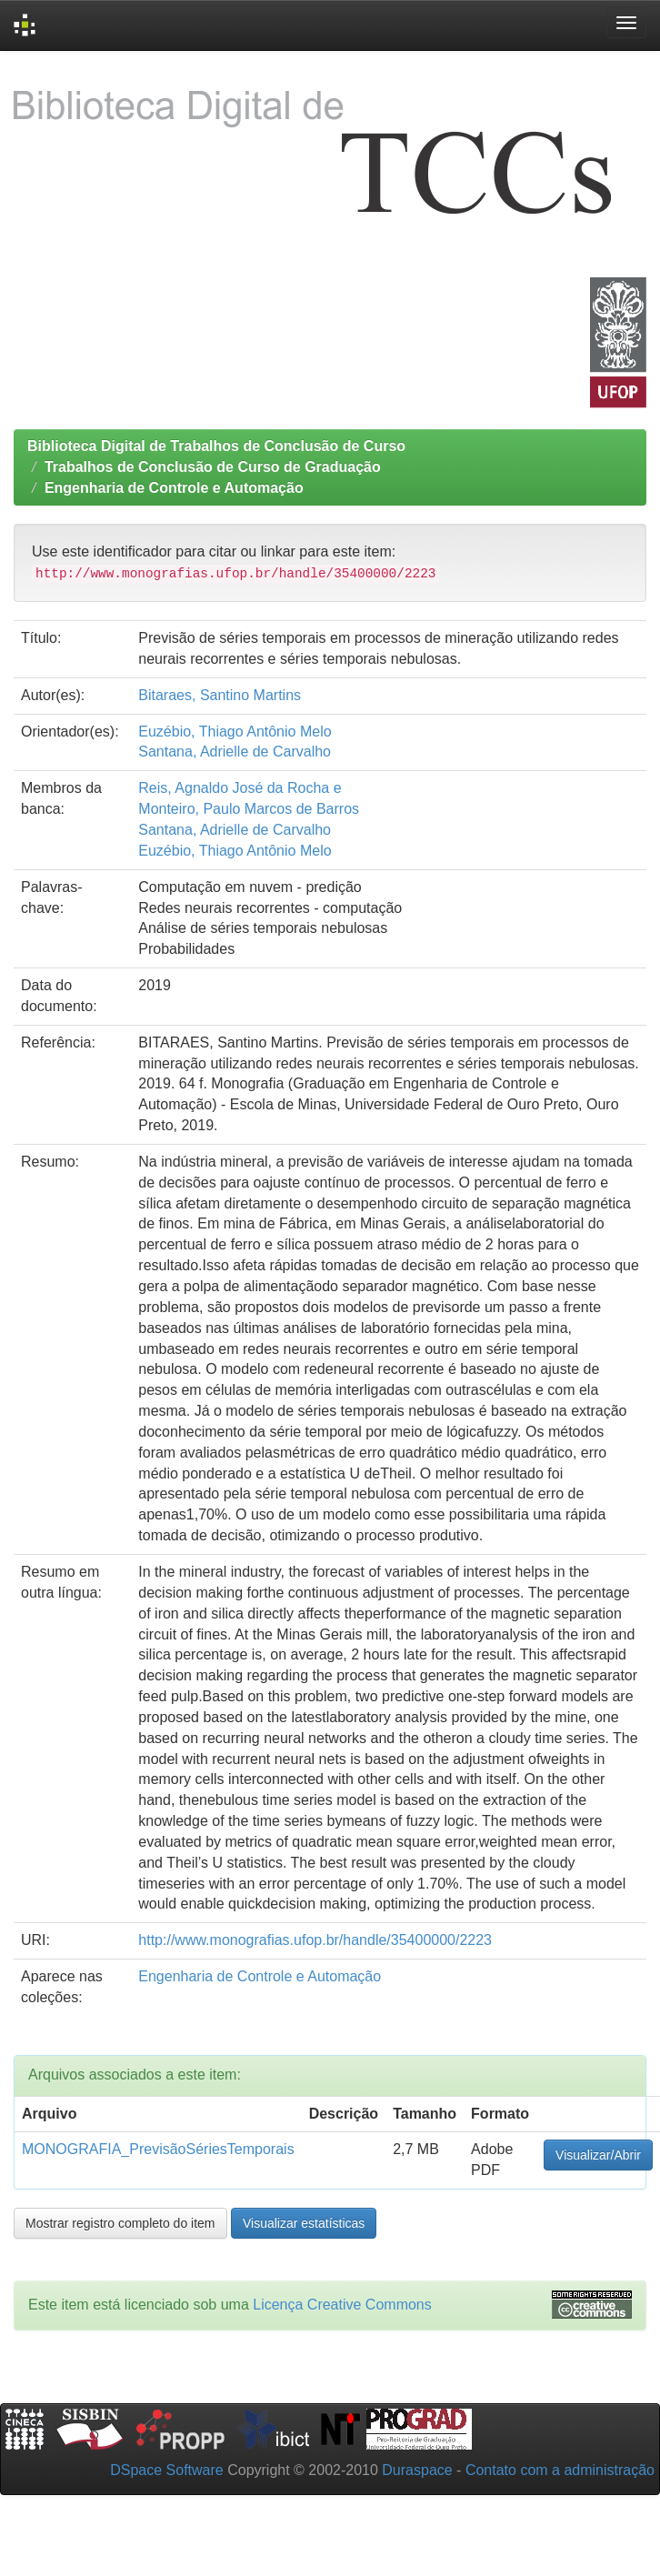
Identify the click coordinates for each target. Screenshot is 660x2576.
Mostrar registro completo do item (120, 2223)
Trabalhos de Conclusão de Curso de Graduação (213, 467)
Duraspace (417, 2470)
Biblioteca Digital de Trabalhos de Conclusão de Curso (216, 446)
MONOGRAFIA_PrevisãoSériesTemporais (158, 2149)
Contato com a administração (560, 2470)
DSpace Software (167, 2470)
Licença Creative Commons (342, 2304)
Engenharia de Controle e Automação (174, 488)
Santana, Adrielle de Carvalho (234, 751)
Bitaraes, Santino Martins (219, 695)
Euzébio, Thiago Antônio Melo (234, 731)
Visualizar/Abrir (598, 2155)
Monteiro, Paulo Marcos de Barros (248, 809)
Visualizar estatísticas (304, 2223)
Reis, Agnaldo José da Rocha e (239, 788)
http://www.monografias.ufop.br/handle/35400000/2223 (315, 1940)
